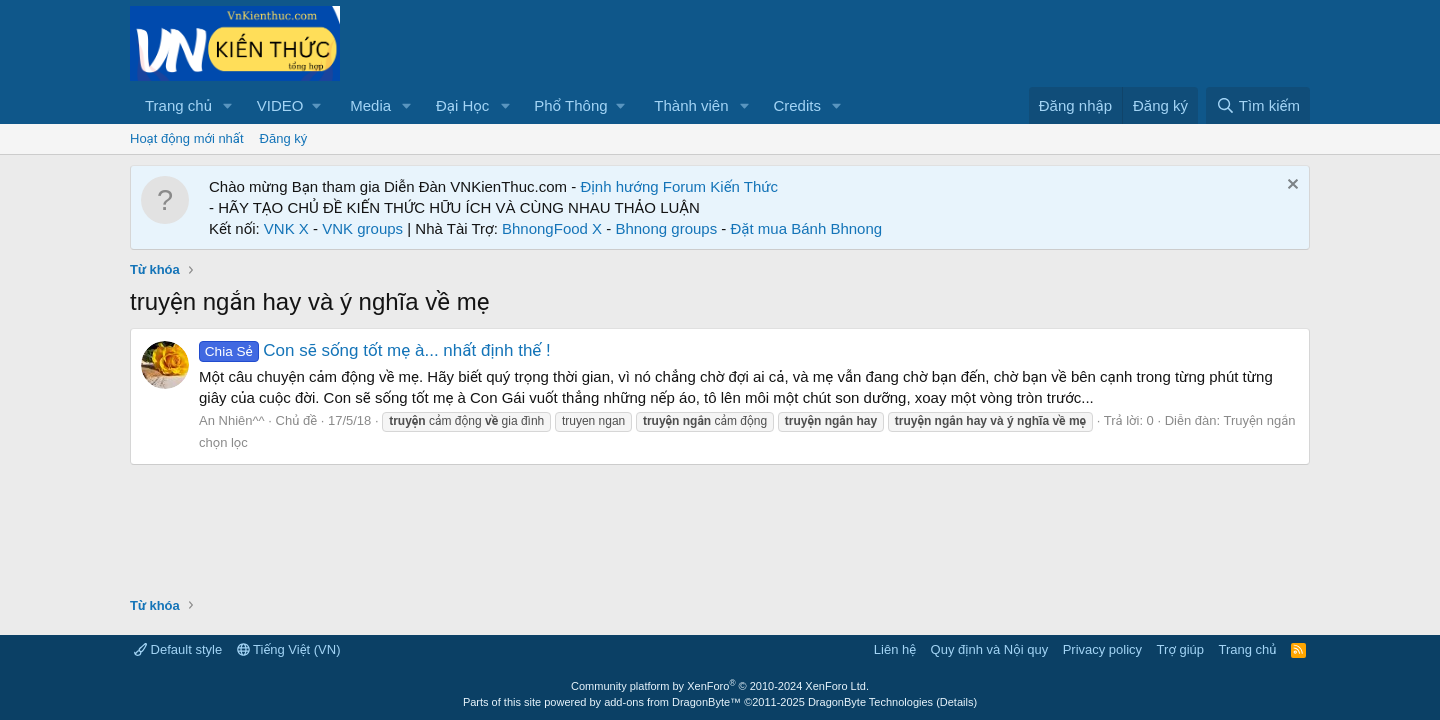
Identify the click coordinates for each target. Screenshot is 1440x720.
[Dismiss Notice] (1290, 186)
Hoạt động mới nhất (187, 138)
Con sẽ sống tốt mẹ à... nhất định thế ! (375, 350)
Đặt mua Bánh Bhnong (807, 228)
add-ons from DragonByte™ (672, 702)
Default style (178, 649)
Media (370, 105)
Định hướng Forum (643, 186)
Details (957, 702)
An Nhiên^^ (232, 420)
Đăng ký (284, 138)
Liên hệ (895, 649)
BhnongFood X (552, 228)
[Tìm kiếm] (1258, 105)
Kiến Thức (744, 186)
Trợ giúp (1180, 649)
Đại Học (462, 105)
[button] (228, 105)
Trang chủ (178, 105)
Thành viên (691, 105)
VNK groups (362, 228)
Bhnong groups (666, 228)
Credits (797, 105)
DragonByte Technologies (870, 702)
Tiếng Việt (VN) (289, 649)
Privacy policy (1102, 649)
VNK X (286, 228)
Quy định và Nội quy (990, 649)
